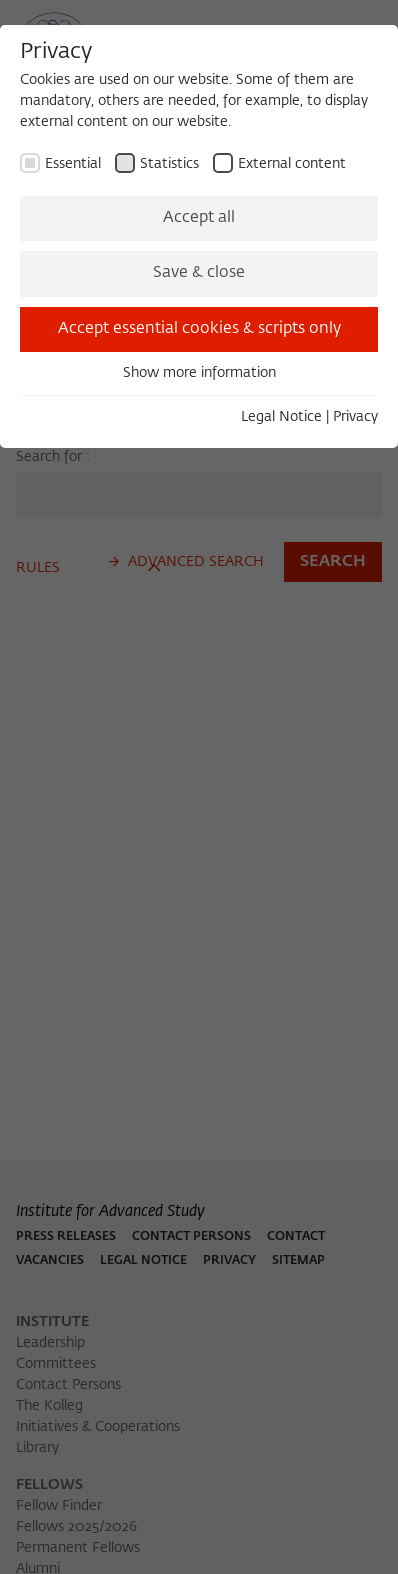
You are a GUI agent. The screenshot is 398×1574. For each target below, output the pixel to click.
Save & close (199, 273)
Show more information (199, 373)
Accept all (199, 218)
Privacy (355, 417)
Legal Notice (281, 417)
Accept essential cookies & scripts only (199, 329)
